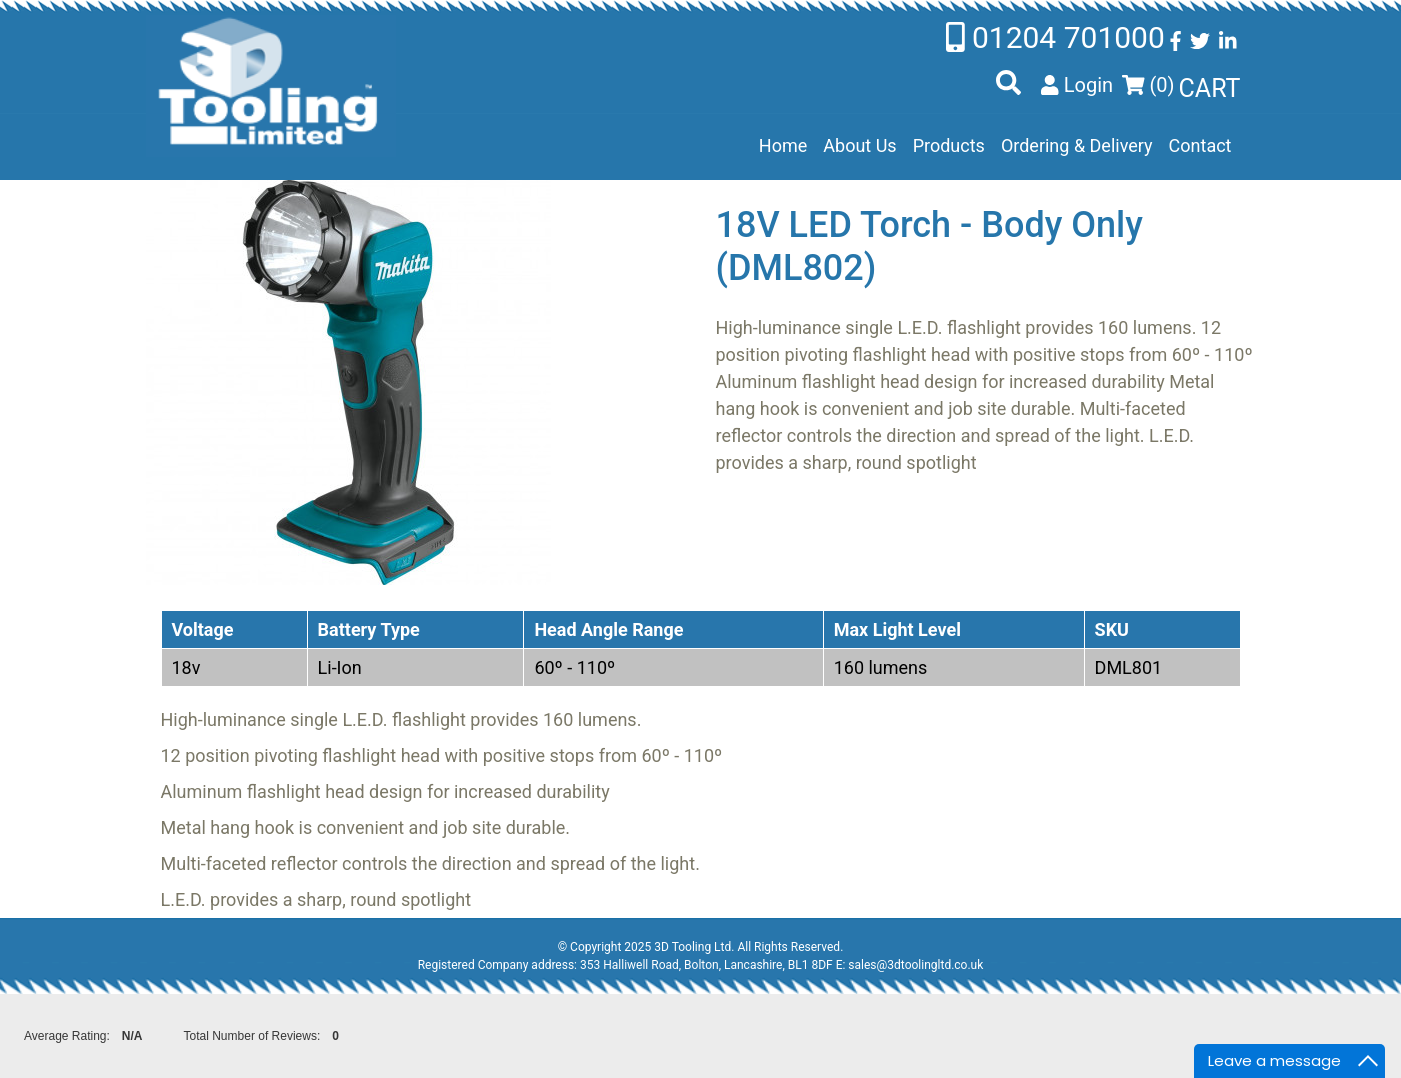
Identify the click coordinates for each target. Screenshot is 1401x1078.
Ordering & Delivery (1077, 145)
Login (1077, 85)
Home (783, 145)
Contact (1200, 145)
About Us (859, 145)
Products (949, 145)
